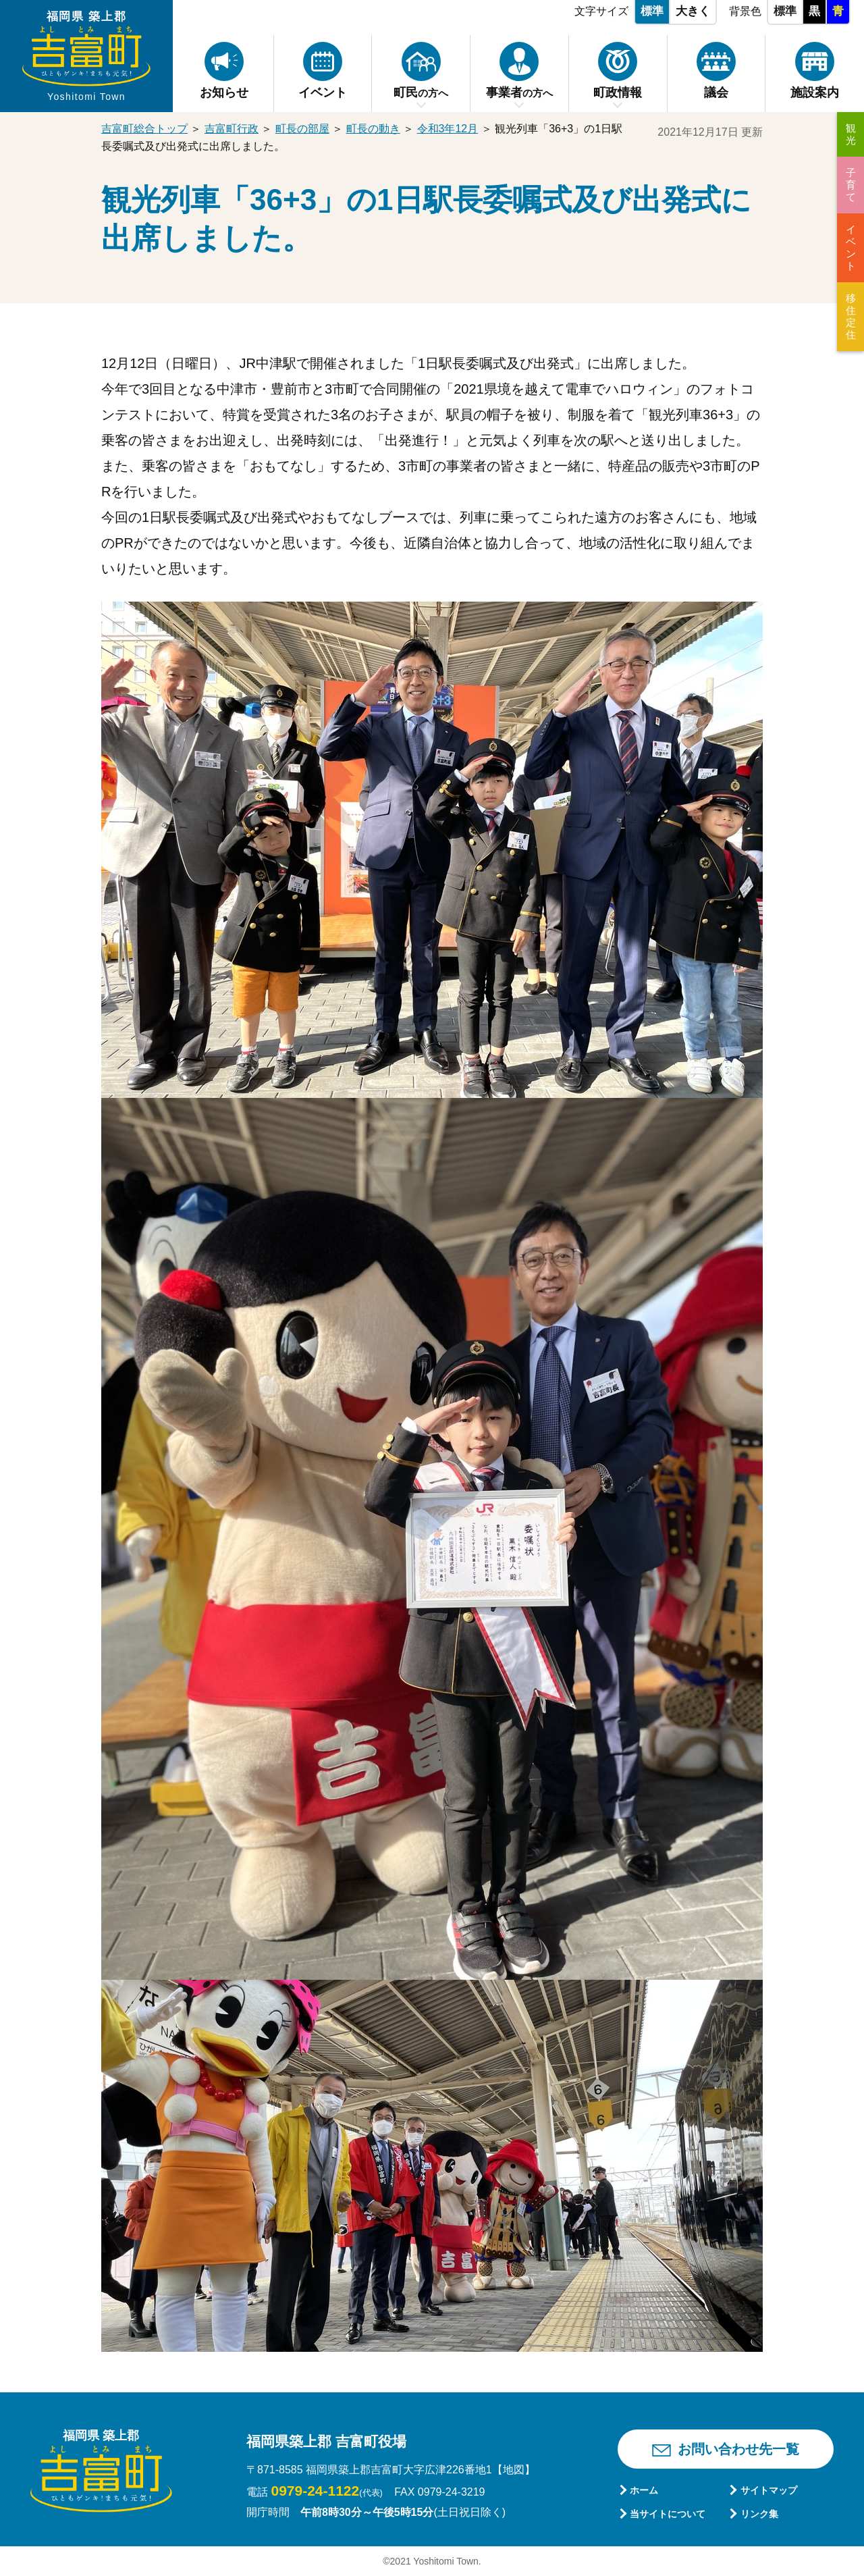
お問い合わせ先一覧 (738, 2449)
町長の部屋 (302, 128)
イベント (851, 247)
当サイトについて (667, 2513)
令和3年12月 (448, 128)
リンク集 (759, 2513)
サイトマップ (768, 2490)
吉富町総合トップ (144, 128)
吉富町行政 (232, 128)
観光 (851, 134)
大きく (693, 11)
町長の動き (373, 128)
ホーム (644, 2490)
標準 (652, 11)
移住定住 (851, 316)
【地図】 (513, 2469)
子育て (851, 185)
